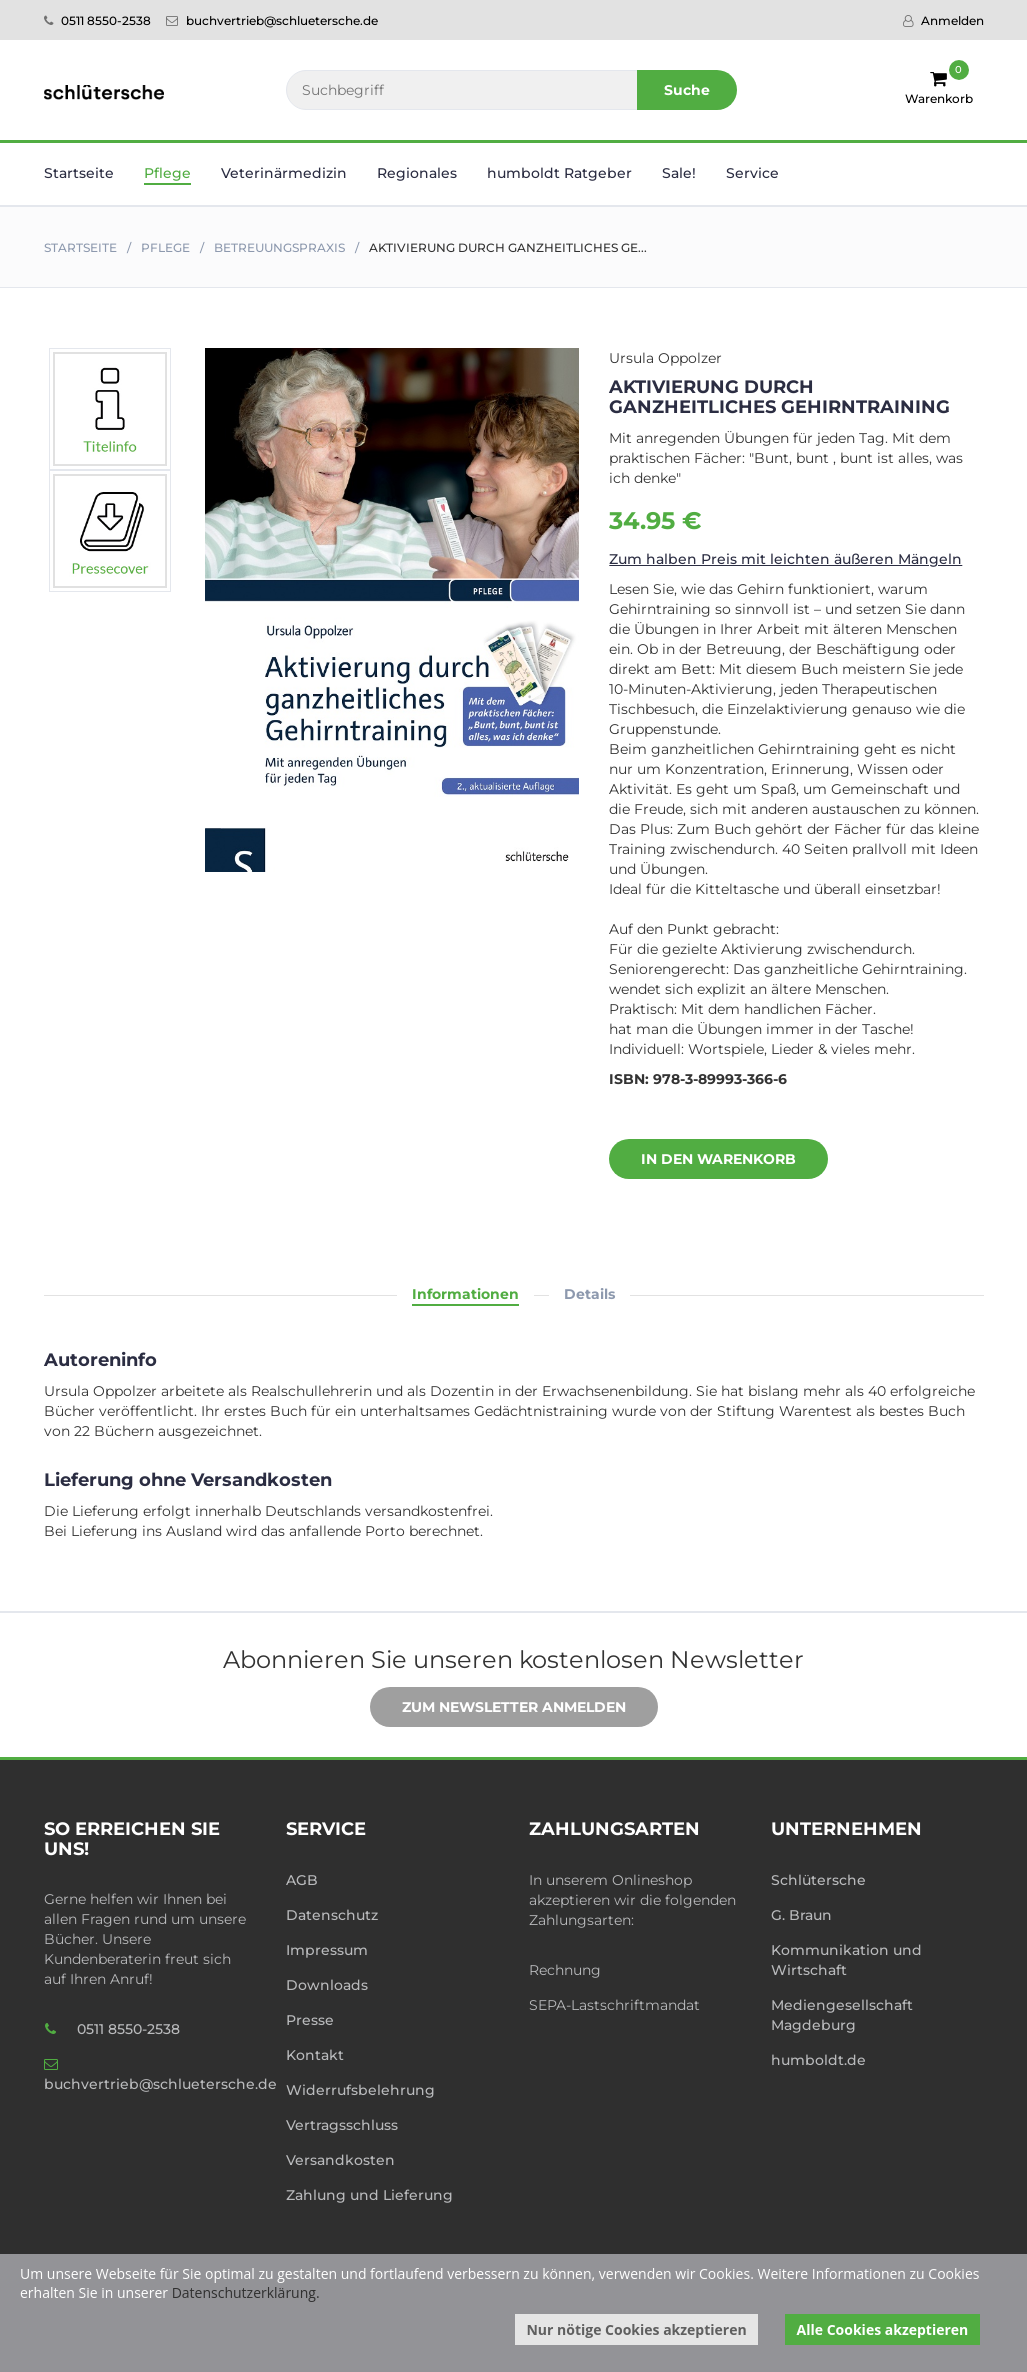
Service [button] (752, 173)
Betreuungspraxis (279, 247)
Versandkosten (340, 2160)
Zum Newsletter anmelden (499, 1708)
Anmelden (943, 20)
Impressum (327, 1950)
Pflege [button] (167, 173)
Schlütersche (818, 1880)
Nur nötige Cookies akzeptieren (636, 2329)
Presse (310, 2020)
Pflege (165, 247)
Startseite (79, 173)
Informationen (465, 1294)
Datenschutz (332, 1915)
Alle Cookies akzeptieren (883, 2329)
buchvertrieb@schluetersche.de (272, 20)
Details (589, 1294)
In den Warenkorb (703, 1160)
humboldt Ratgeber (559, 173)
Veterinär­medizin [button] (284, 173)
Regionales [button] (417, 173)
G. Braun (801, 1915)
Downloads (327, 1985)
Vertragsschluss (342, 2125)
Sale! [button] (679, 173)
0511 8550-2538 (97, 20)
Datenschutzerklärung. (246, 2292)
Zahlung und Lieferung (369, 2195)
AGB (302, 1880)
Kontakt (315, 2055)
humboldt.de (818, 2060)
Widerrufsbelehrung (360, 2090)
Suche (687, 90)
